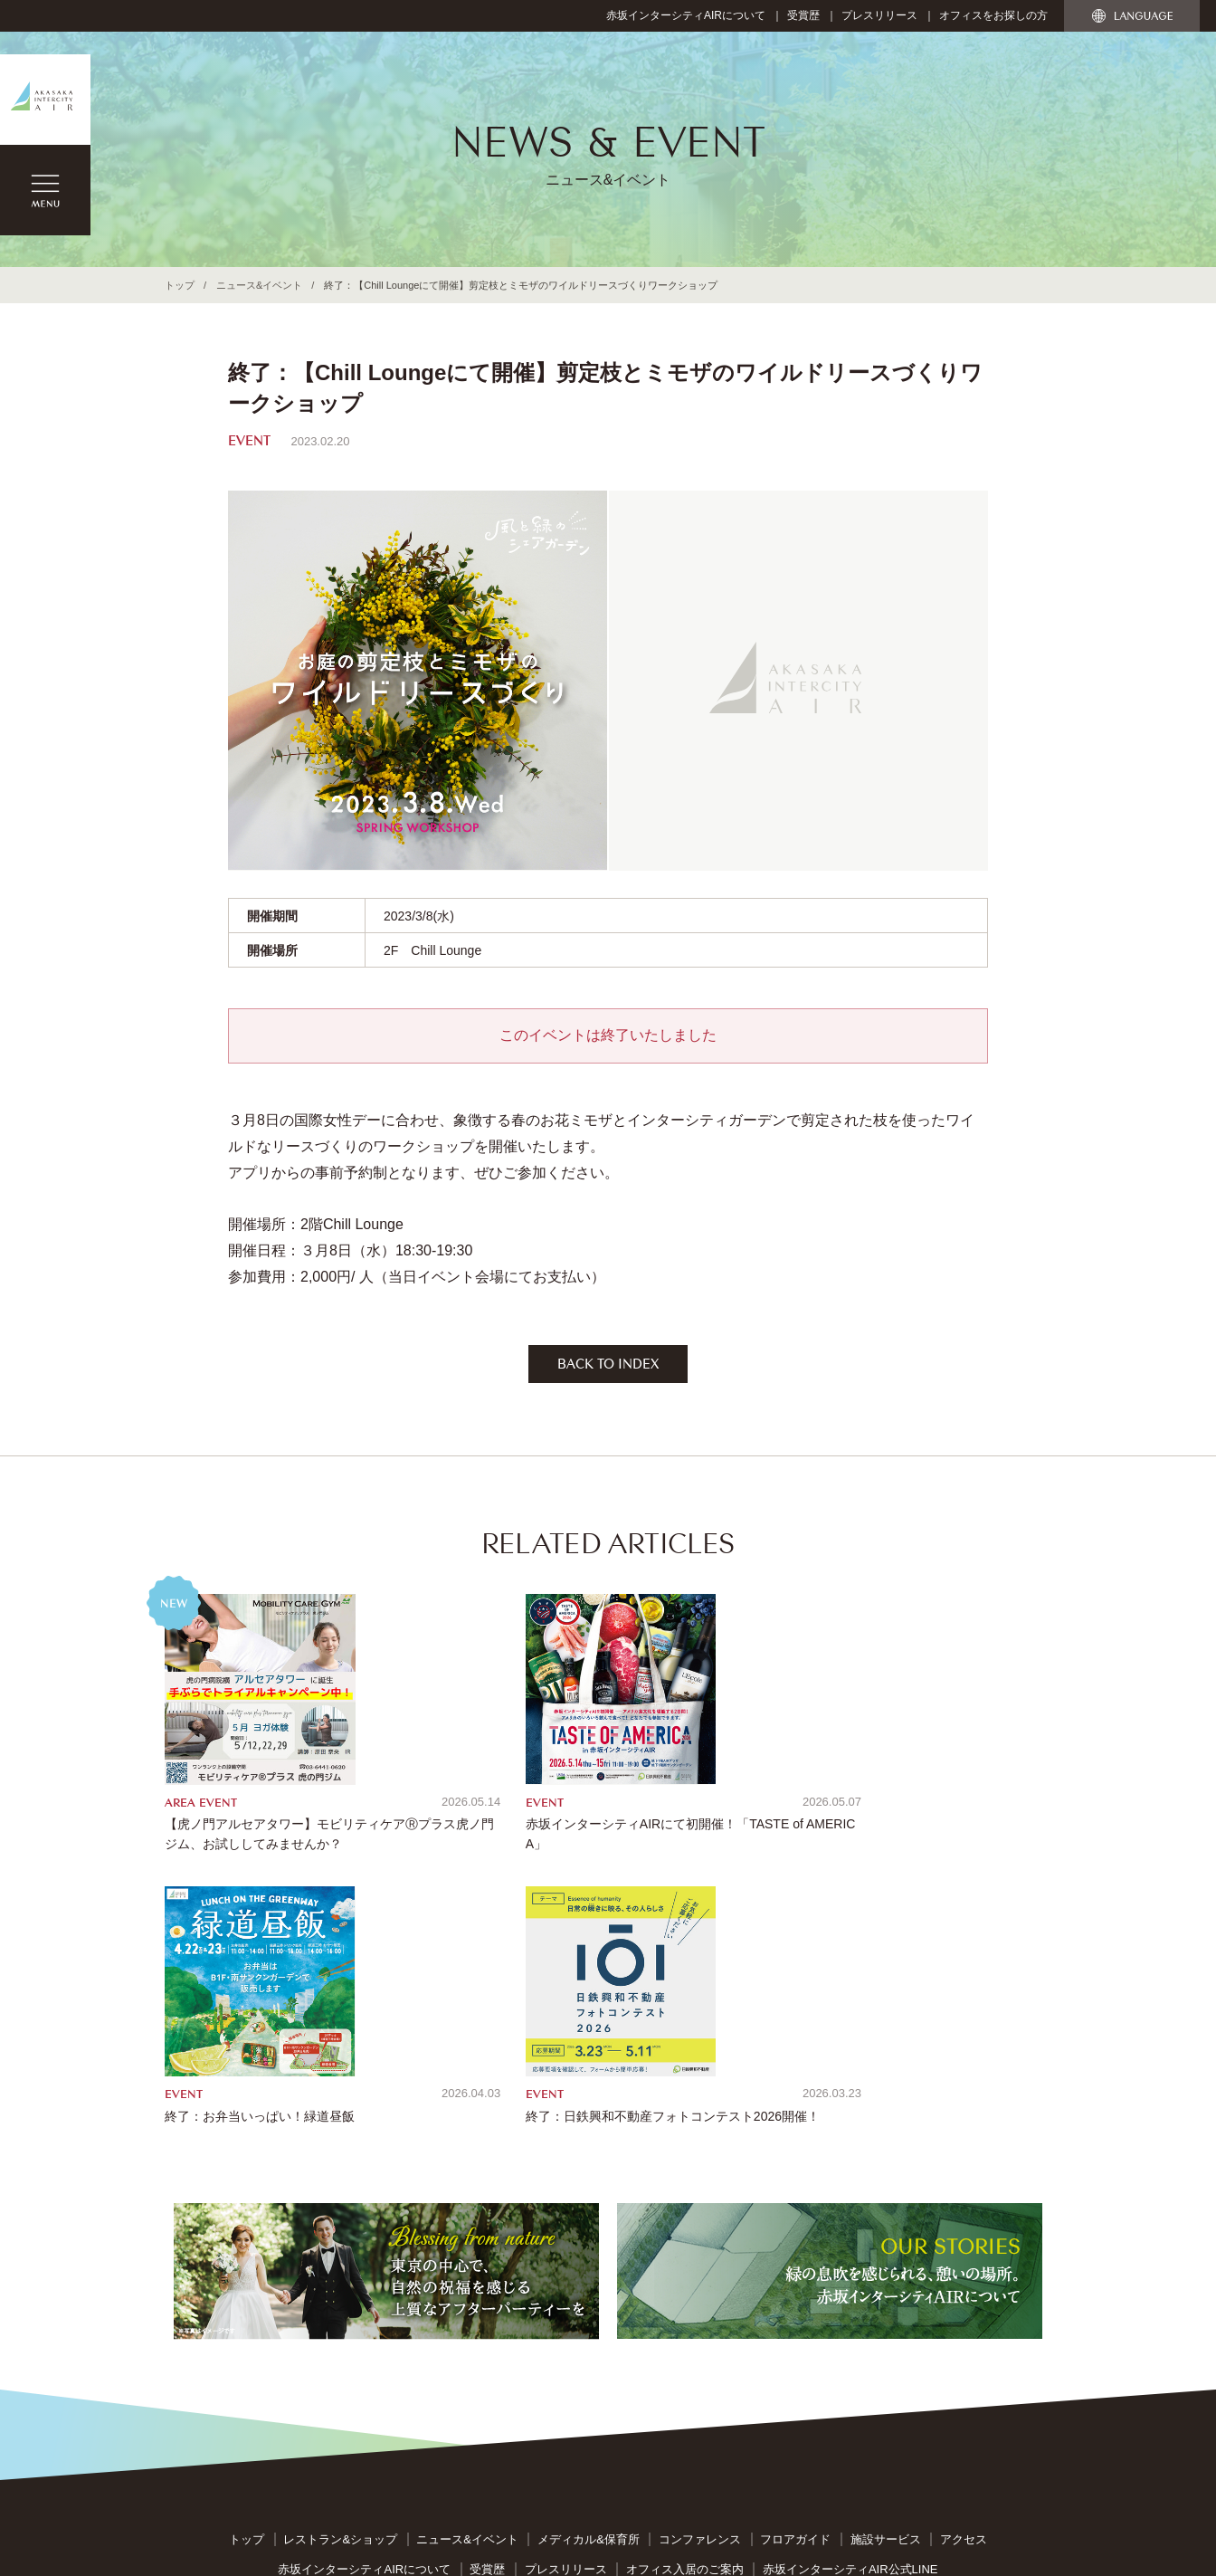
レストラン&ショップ (340, 2288)
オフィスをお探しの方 (993, 15)
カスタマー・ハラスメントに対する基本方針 (690, 2404)
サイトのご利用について (438, 2374)
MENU (45, 190)
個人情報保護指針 (682, 2374)
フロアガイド (795, 2288)
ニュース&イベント (259, 285)
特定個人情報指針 (795, 2374)
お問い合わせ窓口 (569, 2374)
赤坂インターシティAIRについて (685, 15)
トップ (180, 285)
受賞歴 (803, 15)
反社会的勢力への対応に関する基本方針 (448, 2404)
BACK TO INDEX (608, 1366)
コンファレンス (700, 2288)
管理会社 (850, 2404)
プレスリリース (879, 15)
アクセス (963, 2288)
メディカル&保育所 (588, 2288)
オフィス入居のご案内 (685, 2318)
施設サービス (885, 2288)
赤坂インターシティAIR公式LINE (850, 2318)
